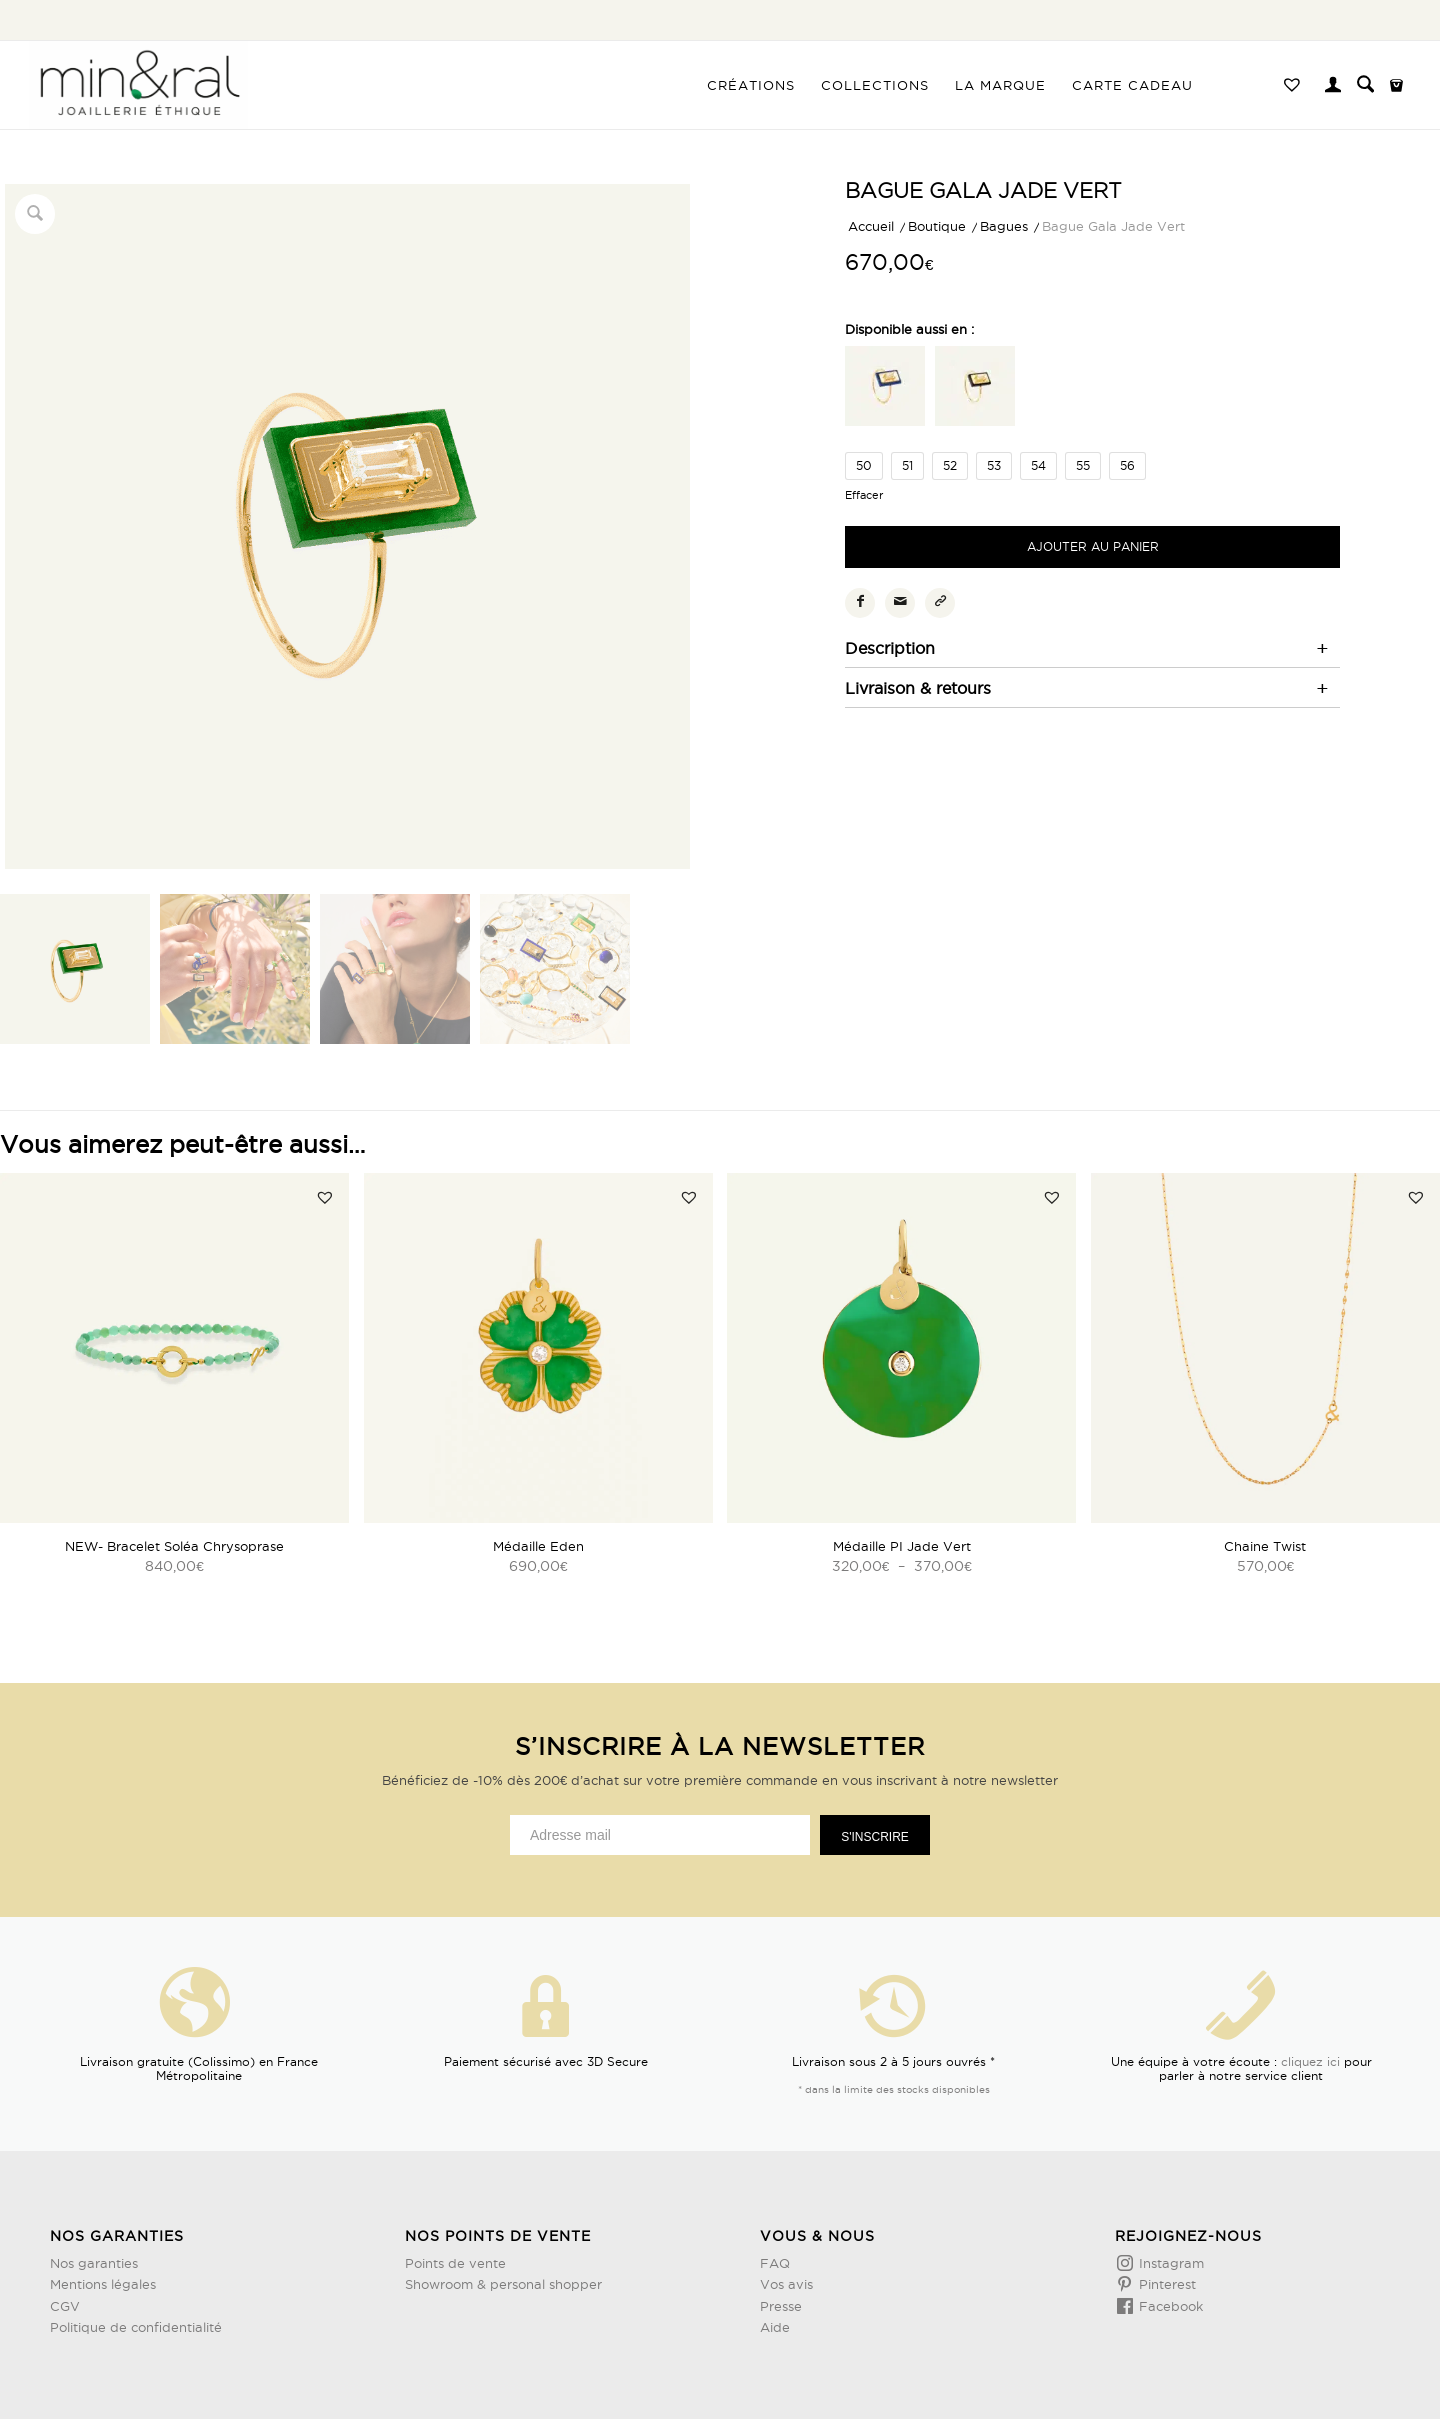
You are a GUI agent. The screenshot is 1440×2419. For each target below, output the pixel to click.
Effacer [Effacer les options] (864, 495)
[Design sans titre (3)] (138, 85)
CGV (65, 2306)
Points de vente (455, 2263)
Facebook (1169, 2306)
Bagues (1004, 226)
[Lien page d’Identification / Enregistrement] (1333, 87)
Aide (775, 2327)
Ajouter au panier (1093, 546)
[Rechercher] (1365, 85)
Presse (781, 2306)
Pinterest (1165, 2284)
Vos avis (786, 2284)
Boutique (937, 226)
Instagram (1169, 2263)
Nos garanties (94, 2263)
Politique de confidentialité (136, 2327)
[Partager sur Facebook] (860, 603)
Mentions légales (103, 2284)
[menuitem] (751, 85)
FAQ (775, 2263)
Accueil (871, 226)
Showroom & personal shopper (503, 2284)
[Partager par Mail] (900, 603)
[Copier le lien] (940, 603)
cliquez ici (1310, 2061)
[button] (325, 1197)
